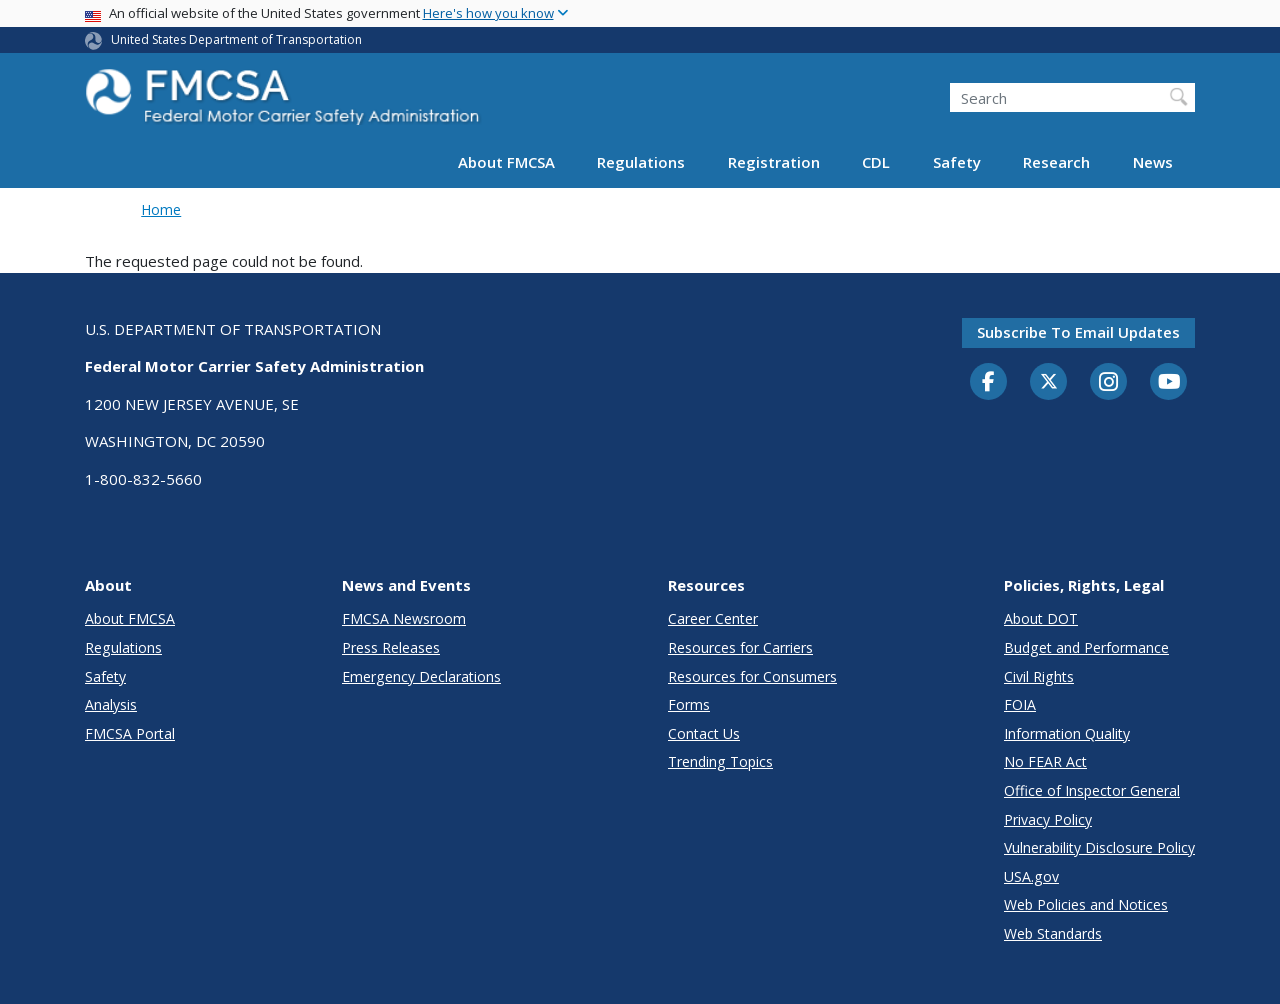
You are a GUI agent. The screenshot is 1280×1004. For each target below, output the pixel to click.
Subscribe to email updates (1078, 332)
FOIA (1020, 704)
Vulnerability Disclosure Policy (1099, 847)
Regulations (641, 162)
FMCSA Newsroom (404, 618)
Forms (689, 704)
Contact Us (704, 733)
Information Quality (1067, 733)
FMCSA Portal (130, 733)
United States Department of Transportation (236, 39)
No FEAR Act (1045, 761)
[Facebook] (989, 383)
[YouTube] (1169, 383)
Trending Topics (720, 761)
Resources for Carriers (740, 647)
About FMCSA (506, 162)
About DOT (1041, 618)
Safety (957, 162)
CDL (876, 162)
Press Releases (391, 647)
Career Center (713, 618)
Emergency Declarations (421, 676)
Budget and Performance (1086, 647)
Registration (774, 162)
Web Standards (1053, 933)
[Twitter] (1049, 382)
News (1153, 162)
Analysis (111, 704)
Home (161, 209)
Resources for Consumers (752, 676)
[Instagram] (1109, 384)
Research (1056, 162)
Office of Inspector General (1092, 790)
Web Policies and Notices (1086, 904)
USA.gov (1031, 876)
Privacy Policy (1048, 819)
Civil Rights (1039, 676)
